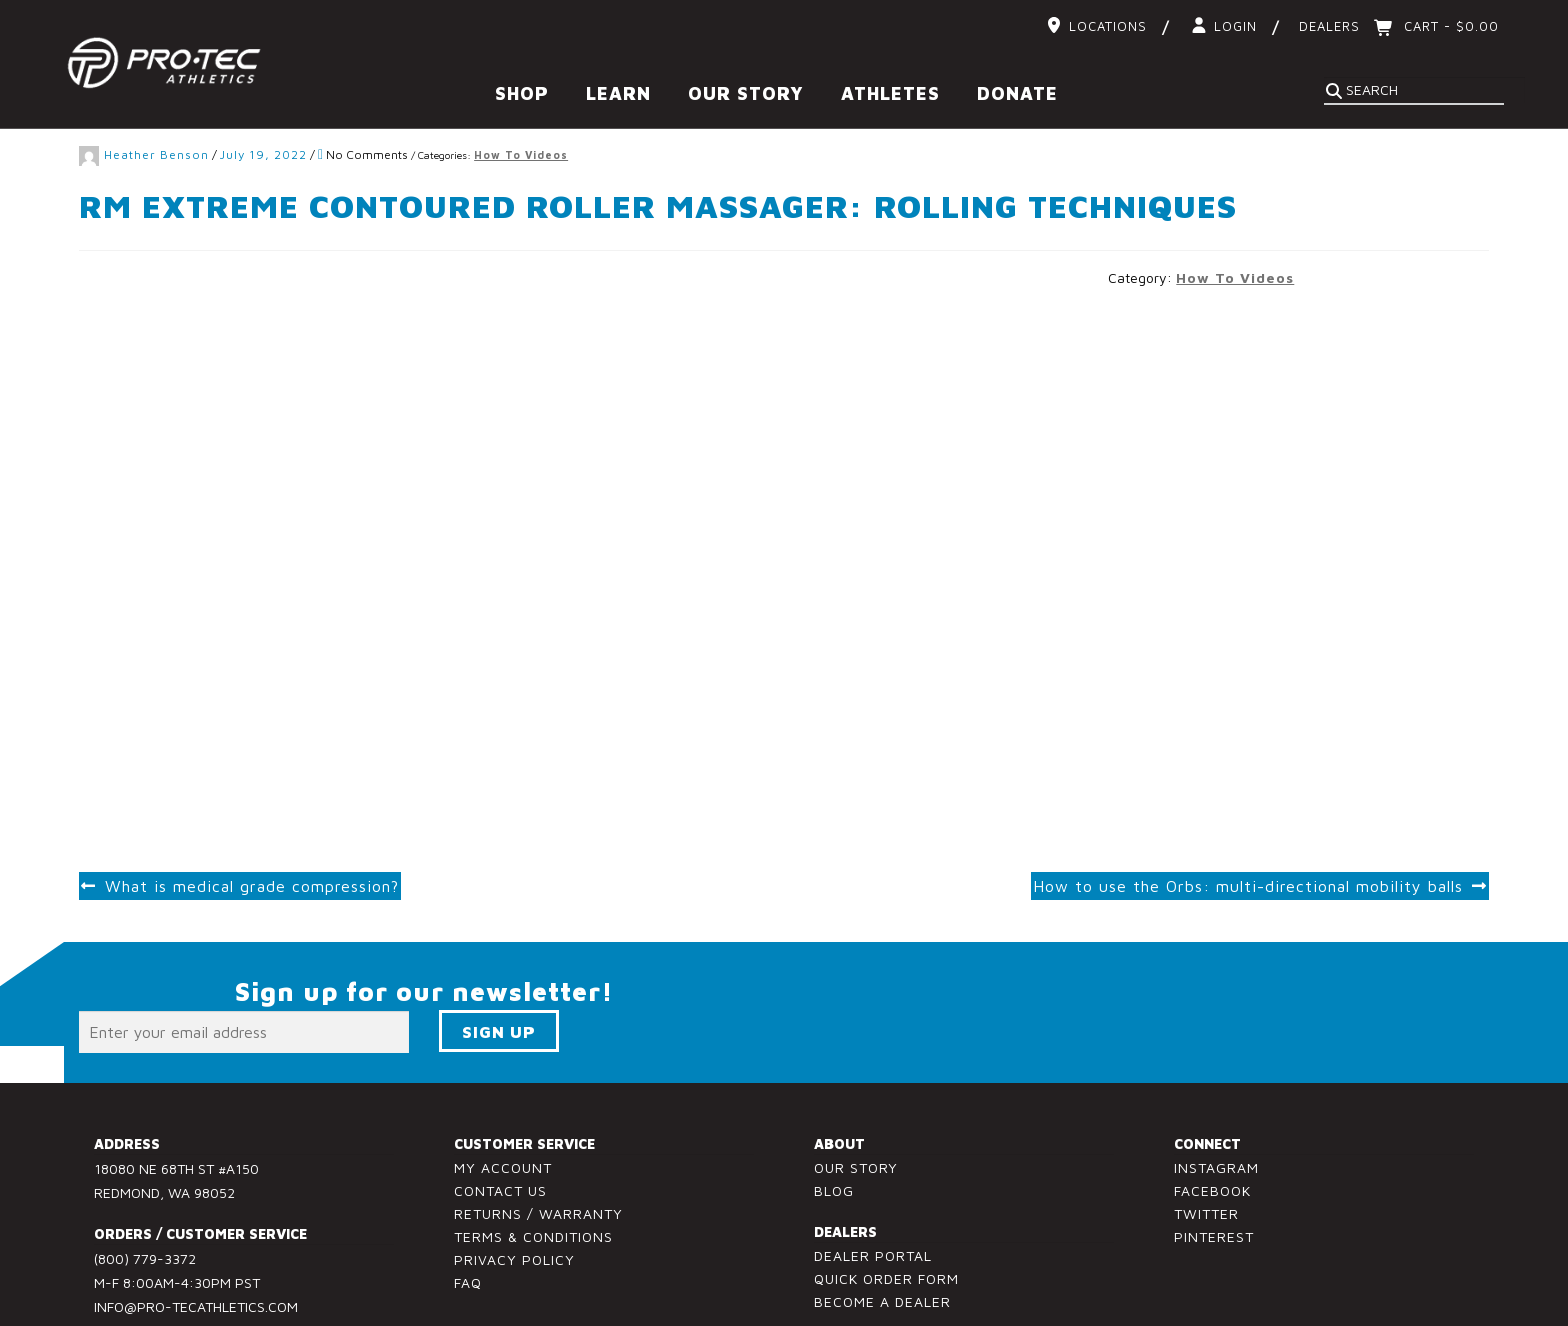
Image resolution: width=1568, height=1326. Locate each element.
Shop (522, 93)
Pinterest (1214, 1176)
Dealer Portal (873, 1195)
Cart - (1449, 26)
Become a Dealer (882, 1241)
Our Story (746, 93)
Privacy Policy (514, 1199)
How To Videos (1235, 217)
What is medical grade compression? (252, 826)
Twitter (1206, 1153)
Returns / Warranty (538, 1153)
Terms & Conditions (533, 1176)
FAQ (468, 1221)
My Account (503, 1107)
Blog (834, 1130)
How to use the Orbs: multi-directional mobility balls (1248, 826)
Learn (618, 93)
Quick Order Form (886, 1218)
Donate (1017, 93)
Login (1235, 26)
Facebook (1212, 1130)
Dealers (1329, 26)
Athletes (890, 93)
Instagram (1216, 1107)
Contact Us (500, 1130)
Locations (1108, 26)
